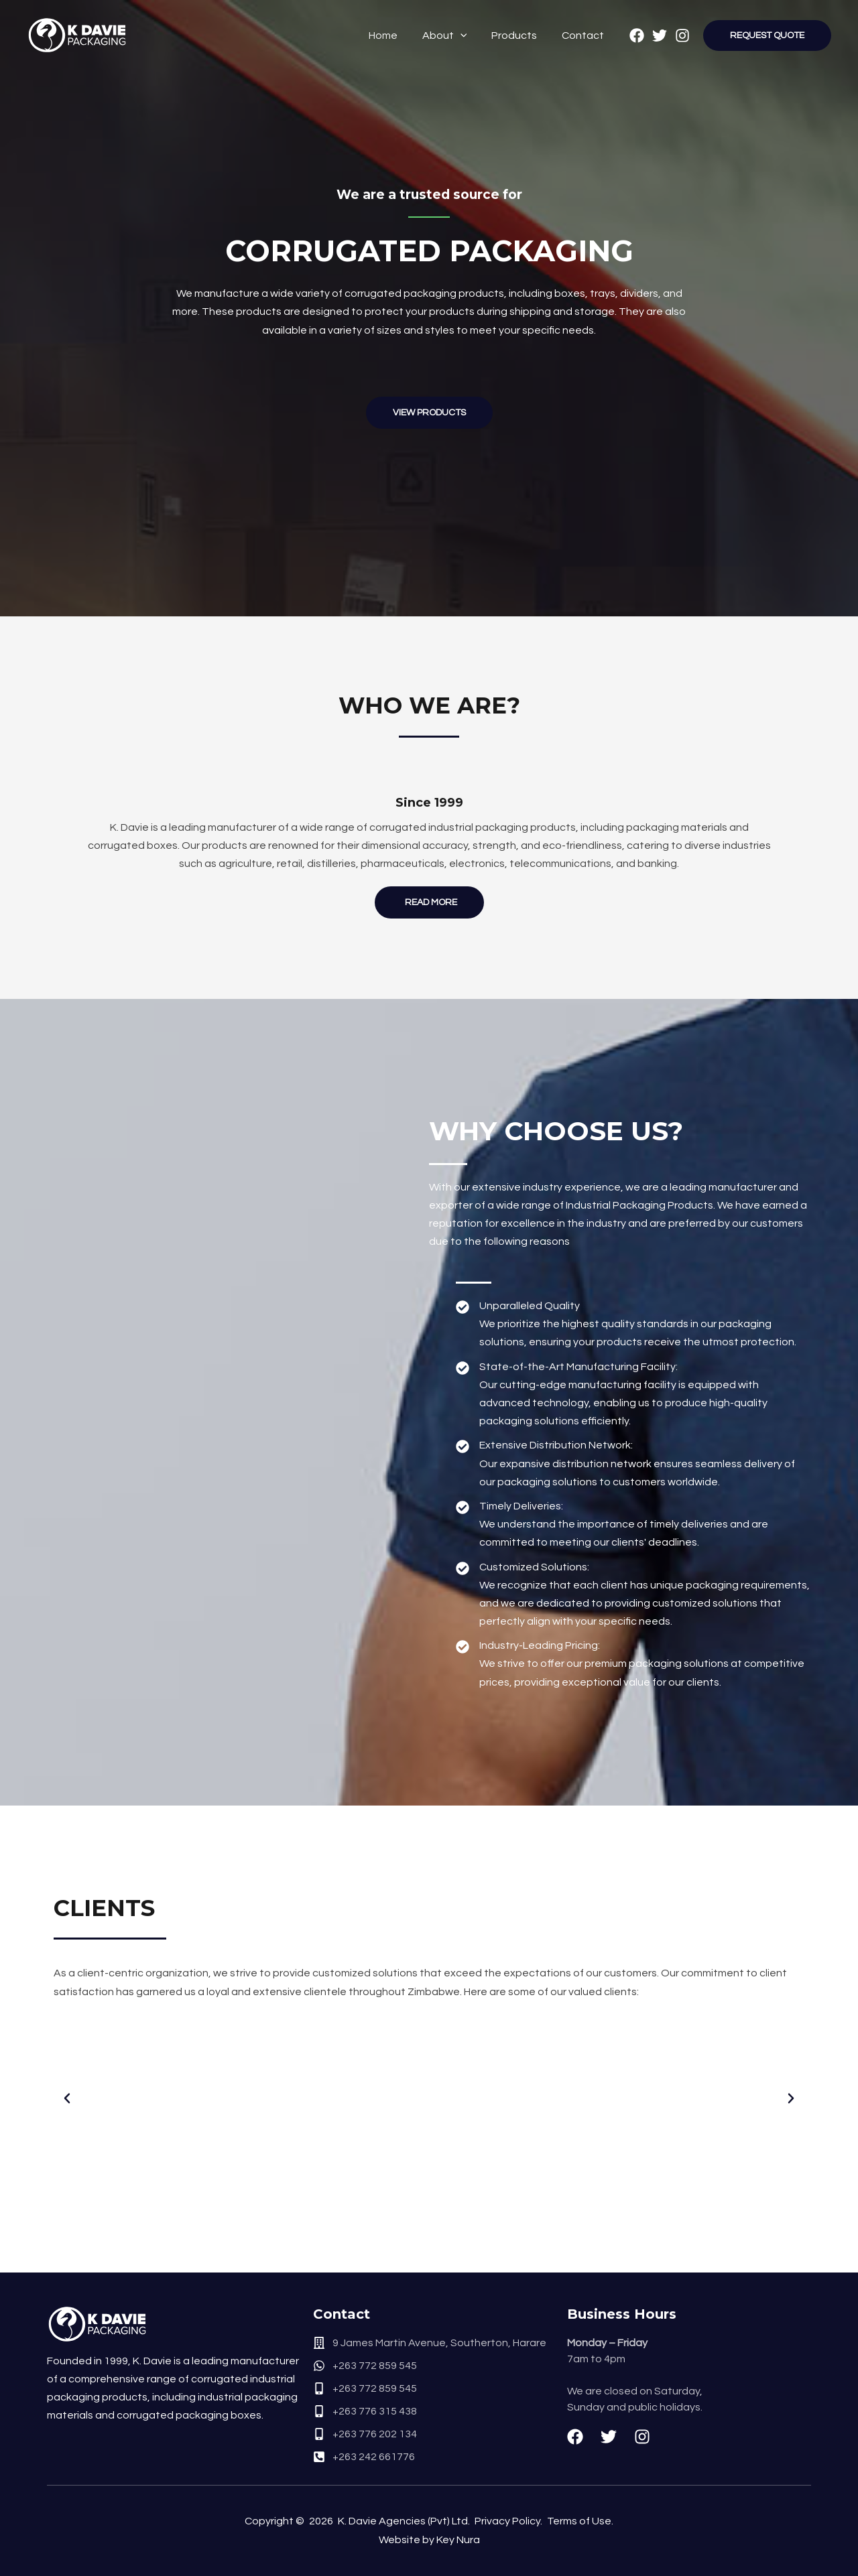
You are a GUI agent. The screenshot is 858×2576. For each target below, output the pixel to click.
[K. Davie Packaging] (77, 34)
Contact (584, 35)
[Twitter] (659, 35)
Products (519, 35)
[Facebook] (636, 35)
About (452, 35)
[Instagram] (682, 35)
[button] (67, 2098)
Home (393, 35)
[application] (468, 35)
